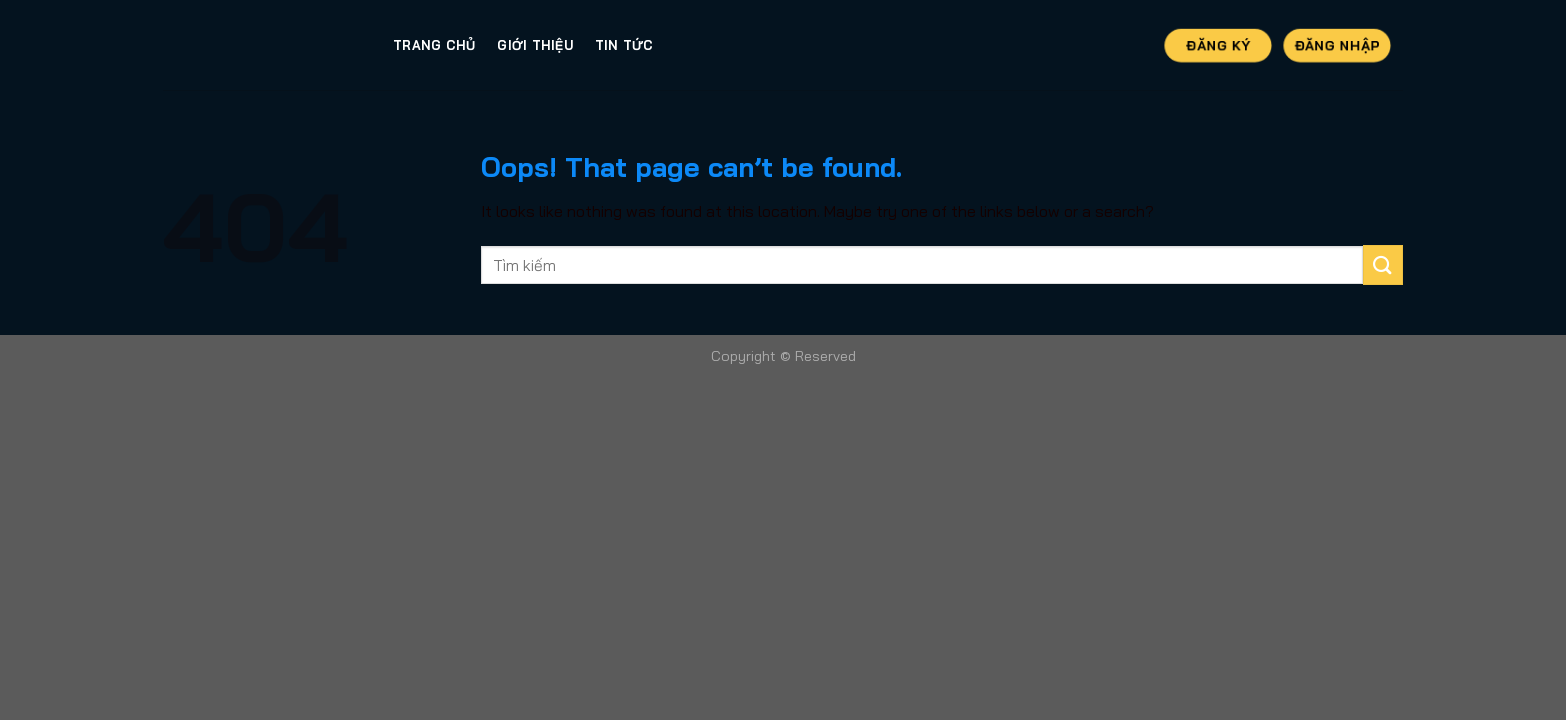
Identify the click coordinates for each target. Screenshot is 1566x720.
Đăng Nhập (1337, 44)
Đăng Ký (1217, 44)
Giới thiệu (535, 45)
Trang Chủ (434, 45)
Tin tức (624, 45)
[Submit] (1383, 264)
